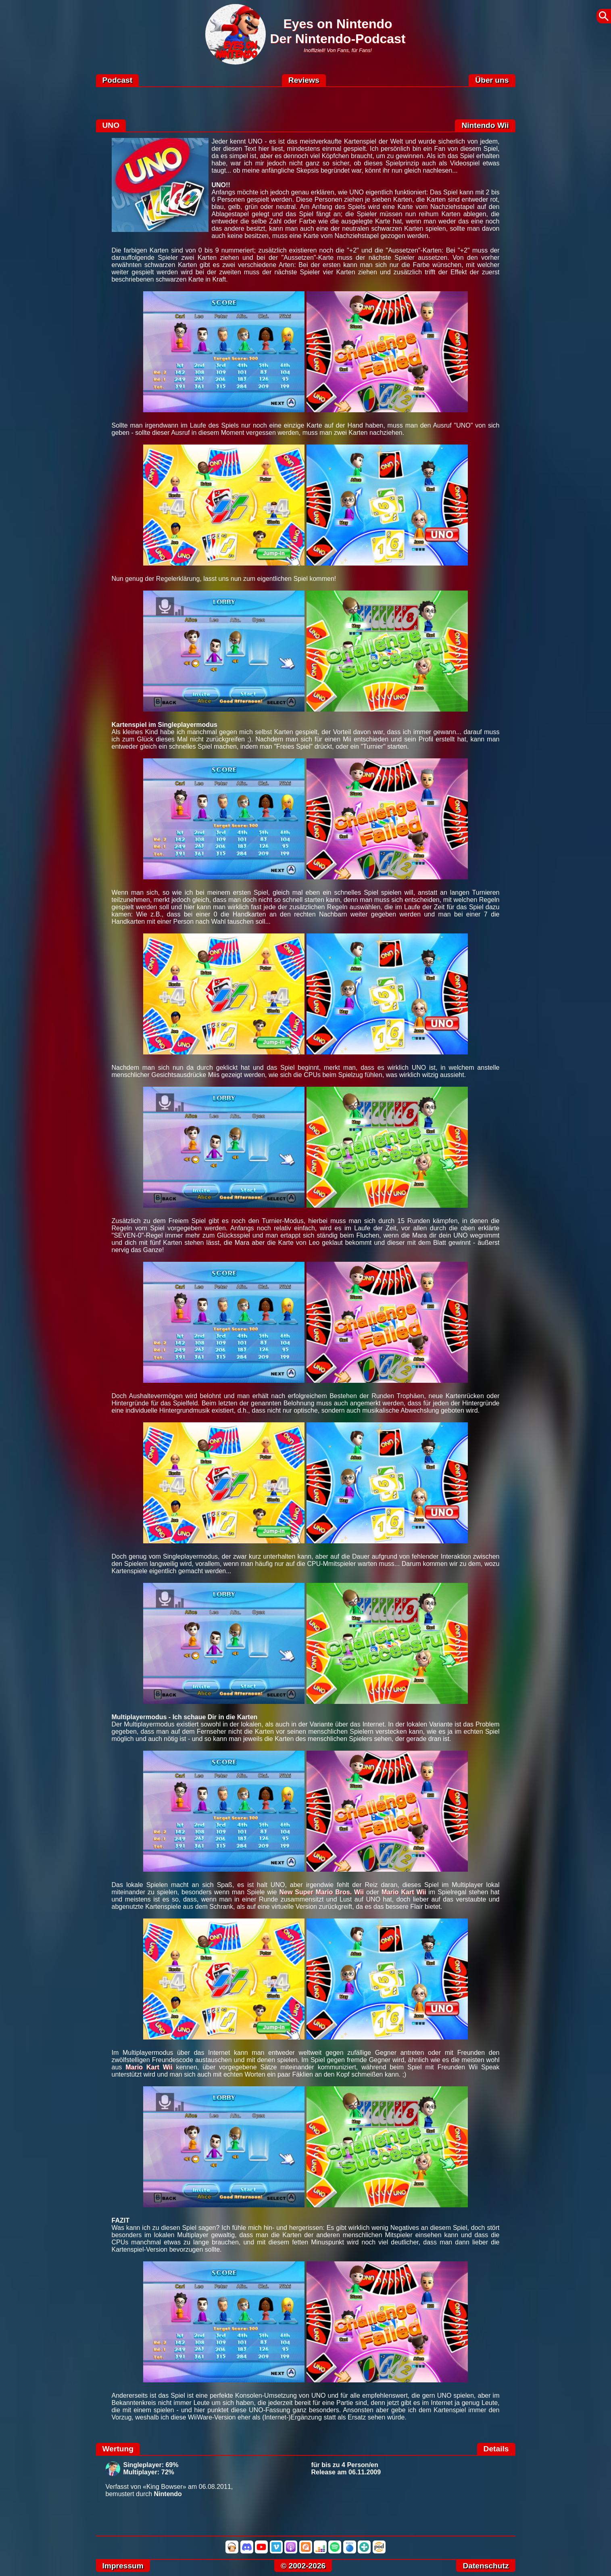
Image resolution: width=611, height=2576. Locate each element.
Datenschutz (486, 2565)
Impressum (123, 2565)
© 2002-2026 (303, 2565)
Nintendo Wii (485, 125)
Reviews (303, 80)
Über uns (492, 80)
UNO (111, 125)
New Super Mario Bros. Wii (321, 1892)
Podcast (117, 80)
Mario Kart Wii (404, 1892)
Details (496, 2448)
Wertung (117, 2448)
